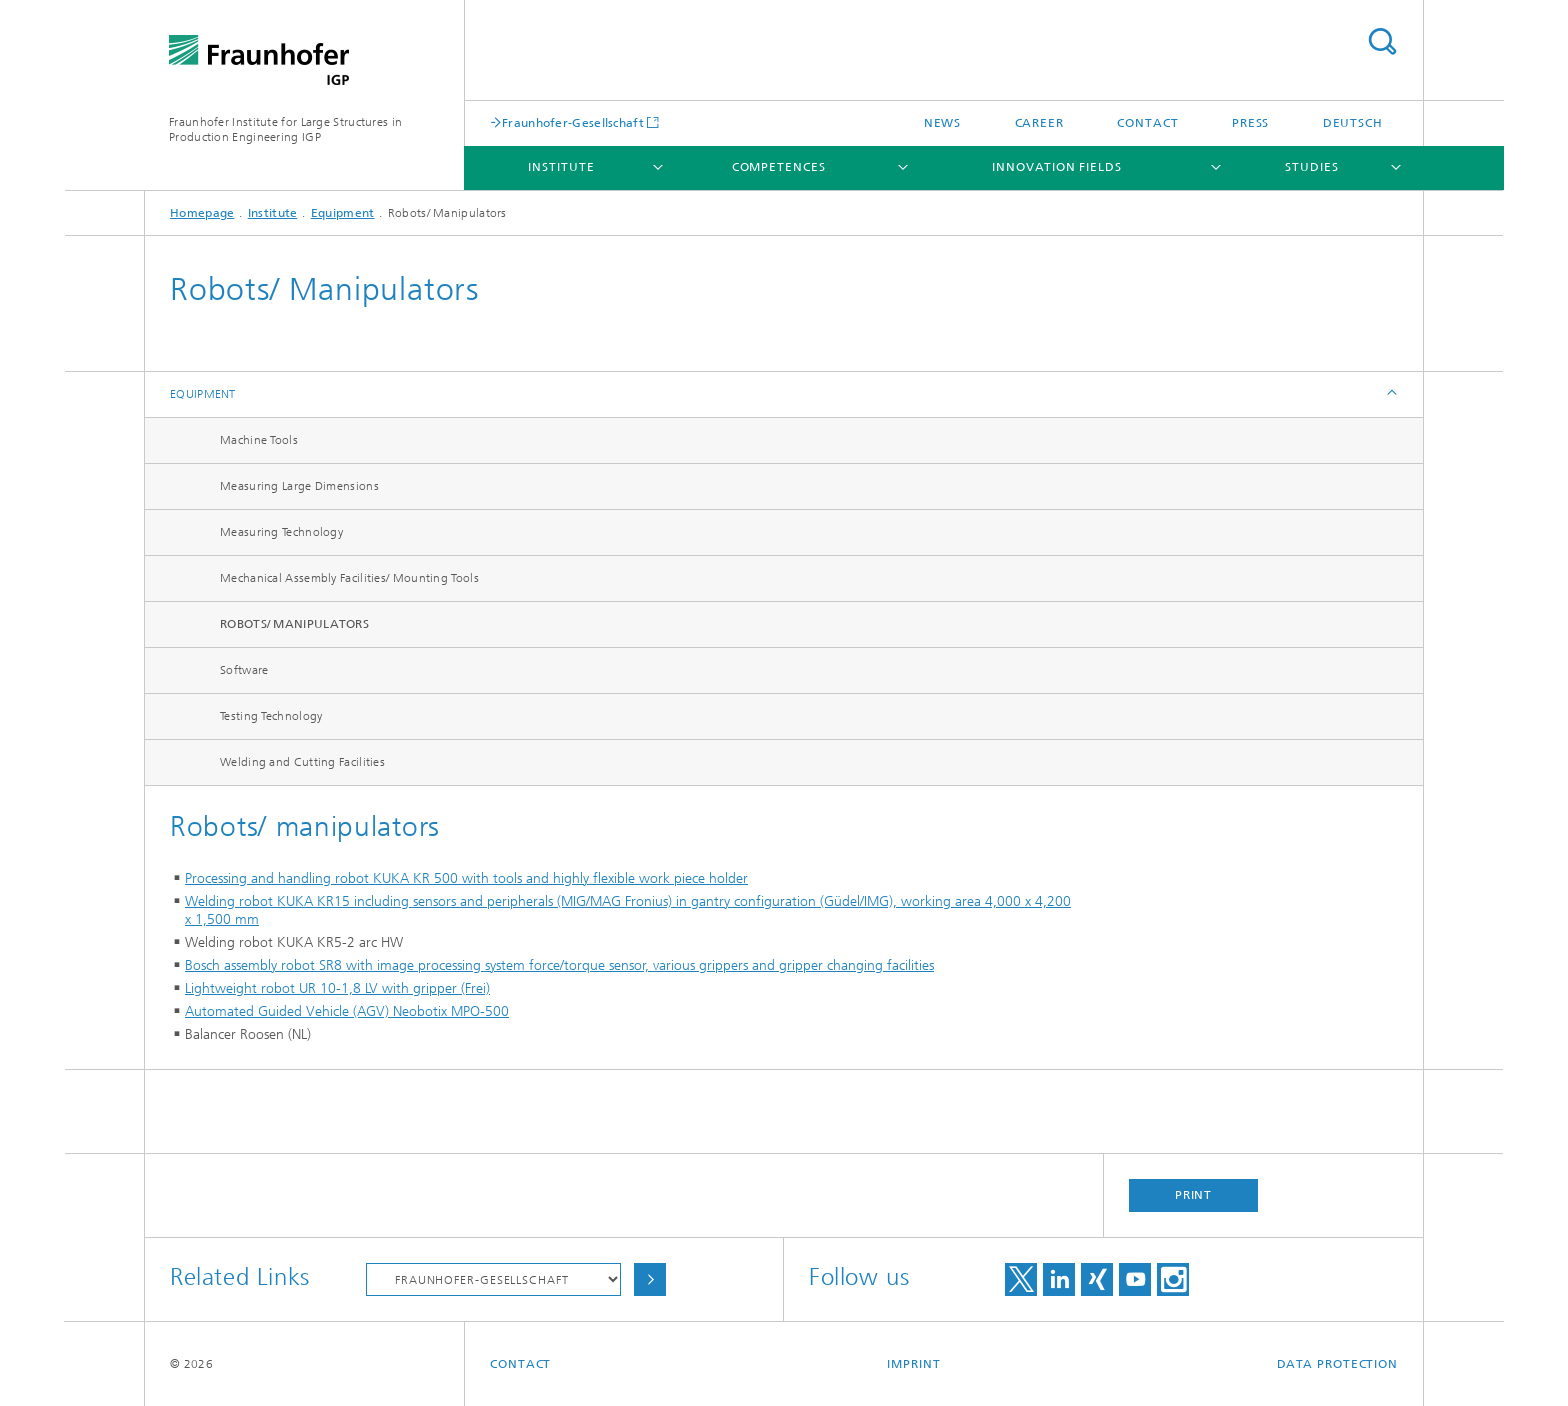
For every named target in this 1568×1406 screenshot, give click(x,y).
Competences (779, 167)
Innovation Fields (1056, 167)
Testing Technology (271, 716)
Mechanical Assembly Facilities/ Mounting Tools (349, 578)
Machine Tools (259, 440)
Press (1251, 123)
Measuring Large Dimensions (299, 486)
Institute (561, 167)
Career (1039, 123)
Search (1382, 41)
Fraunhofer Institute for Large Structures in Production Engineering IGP (285, 129)
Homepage (202, 213)
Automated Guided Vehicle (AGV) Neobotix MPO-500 (347, 1011)
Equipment (343, 213)
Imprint (913, 1364)
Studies (1311, 167)
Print (1194, 1195)
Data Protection (1338, 1364)
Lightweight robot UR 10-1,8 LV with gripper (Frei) (337, 988)
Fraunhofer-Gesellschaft (573, 122)
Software (244, 670)
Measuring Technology (281, 532)
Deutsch (1353, 123)
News (943, 123)
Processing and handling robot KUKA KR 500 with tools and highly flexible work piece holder (466, 878)
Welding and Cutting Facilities (302, 762)
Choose (650, 1279)
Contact (1147, 123)
